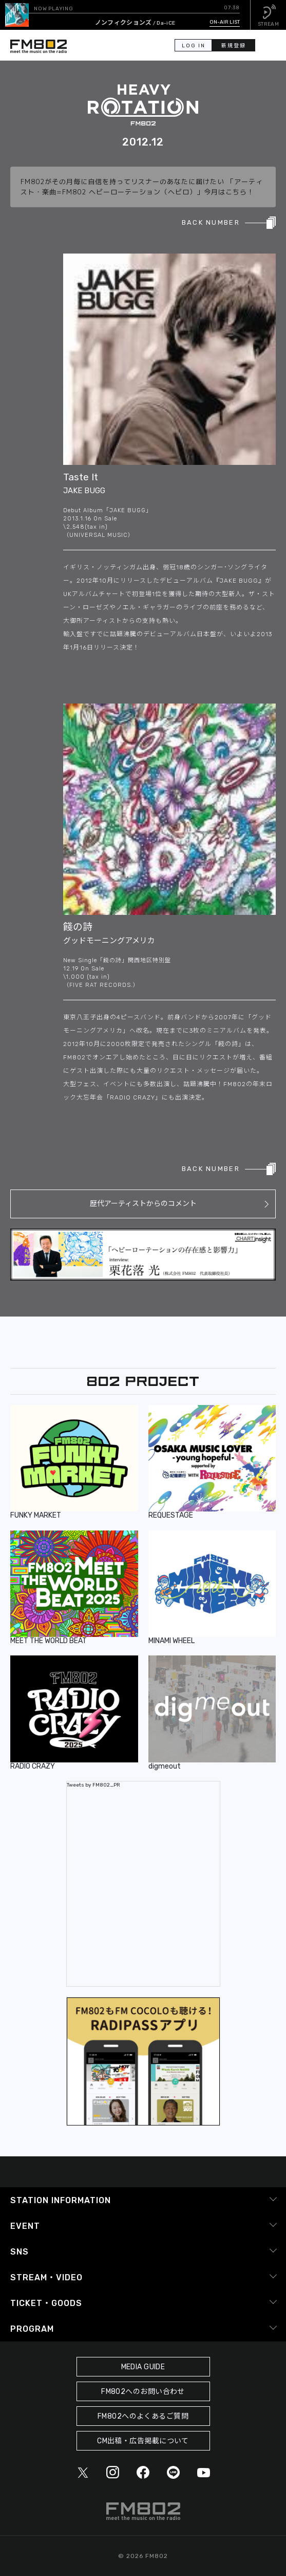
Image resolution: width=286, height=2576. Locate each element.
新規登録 (233, 46)
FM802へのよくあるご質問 (143, 2416)
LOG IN (193, 46)
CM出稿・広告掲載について (143, 2441)
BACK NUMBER (211, 222)
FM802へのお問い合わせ (143, 2391)
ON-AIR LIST (224, 22)
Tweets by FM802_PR (93, 1785)
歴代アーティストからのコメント (143, 1203)
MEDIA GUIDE (143, 2367)
